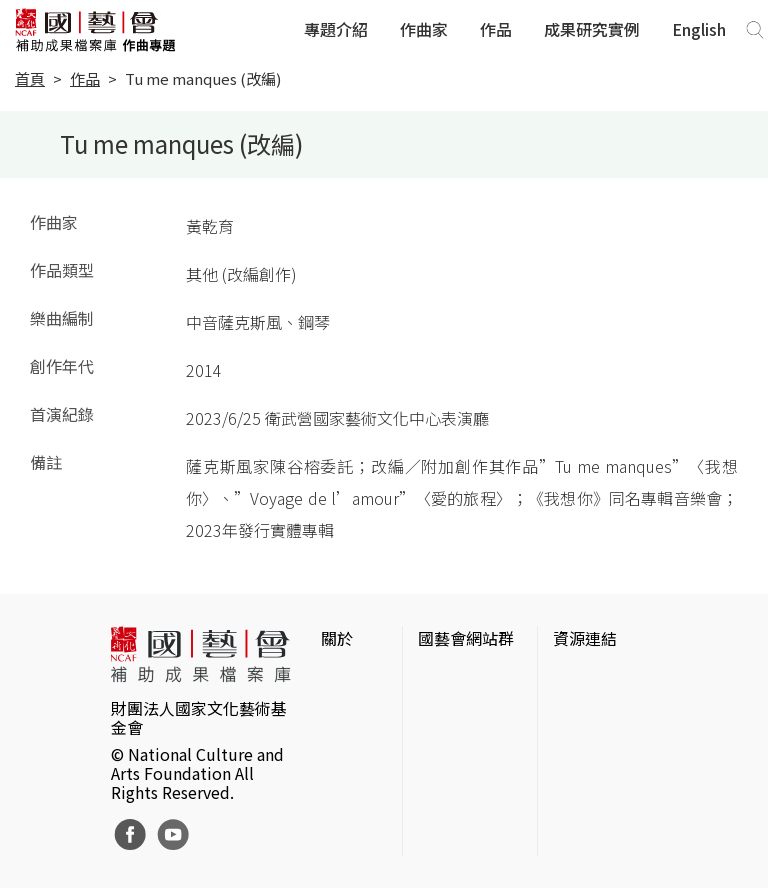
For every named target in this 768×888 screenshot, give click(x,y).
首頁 (30, 78)
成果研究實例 (592, 29)
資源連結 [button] (585, 638)
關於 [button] (337, 638)
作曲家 (424, 29)
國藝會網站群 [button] (466, 638)
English (699, 29)
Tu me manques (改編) (203, 78)
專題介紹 (336, 29)
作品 (496, 29)
